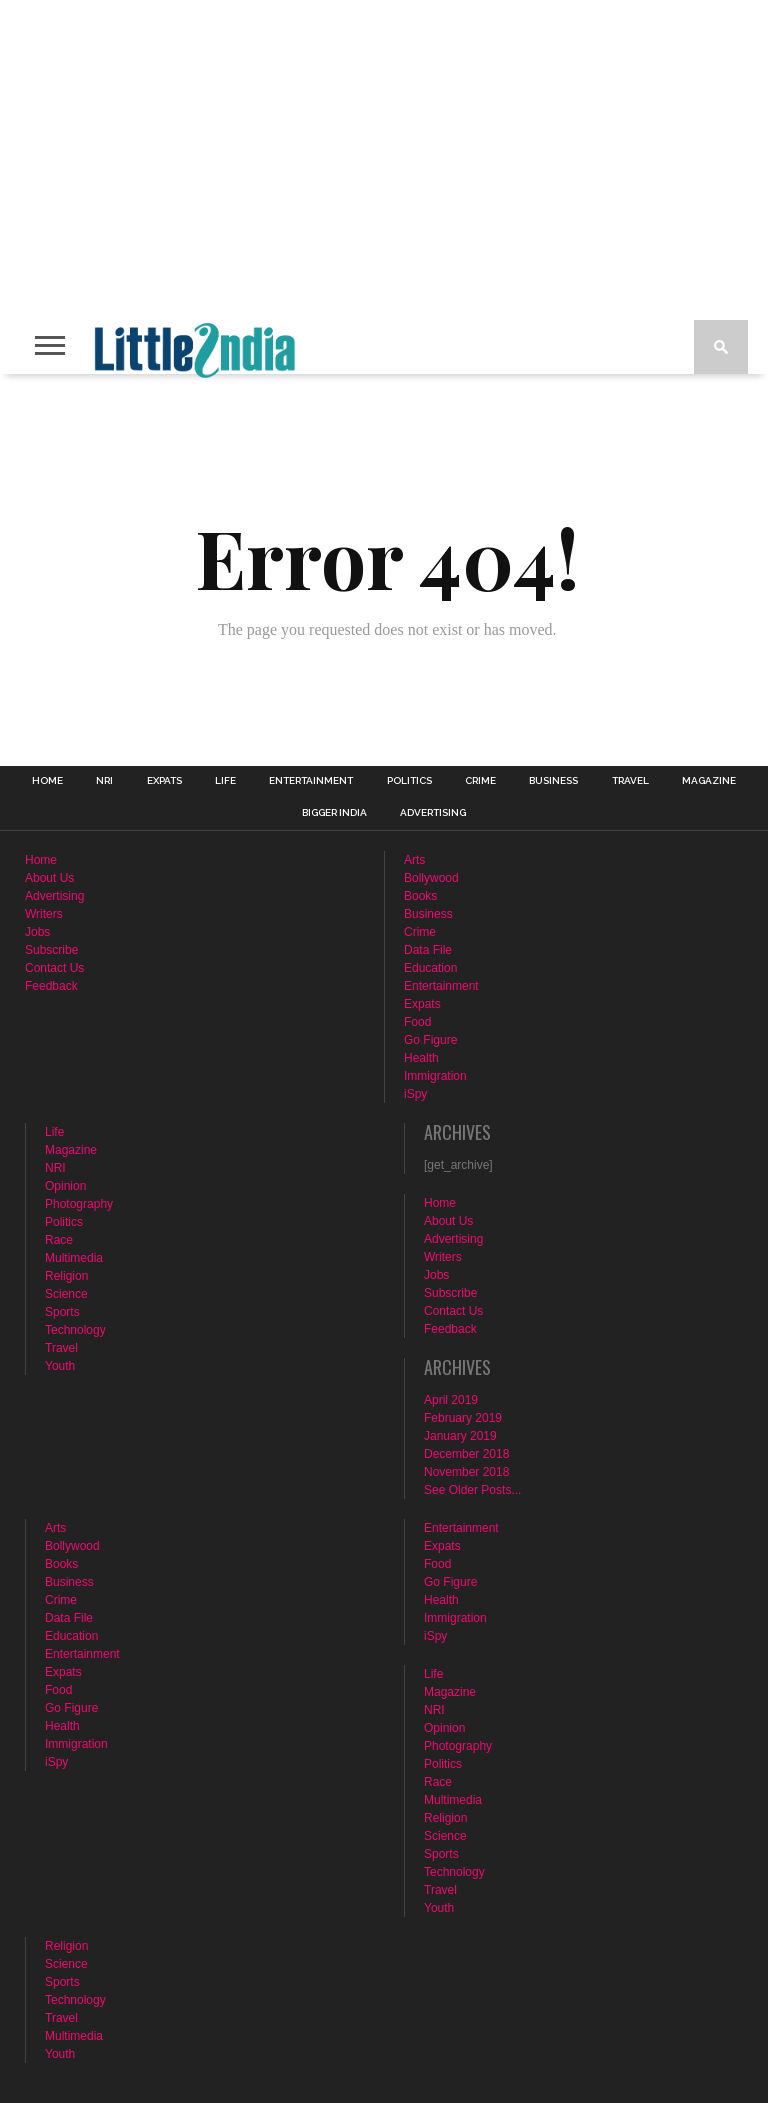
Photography (79, 1204)
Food (417, 1022)
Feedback (51, 986)
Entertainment (311, 781)
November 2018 (466, 1472)
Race (59, 1240)
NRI (104, 781)
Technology (75, 1330)
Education (430, 968)
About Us (49, 878)
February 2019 (463, 1418)
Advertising (433, 813)
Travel (630, 781)
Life (225, 781)
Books (420, 896)
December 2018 (466, 1454)
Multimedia (74, 1258)
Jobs (37, 932)
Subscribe (51, 950)
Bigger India (334, 813)
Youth (60, 1366)
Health (421, 1058)
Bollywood (431, 878)
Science (66, 1294)
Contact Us (54, 968)
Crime (480, 781)
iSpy (415, 1094)
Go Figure (430, 1040)
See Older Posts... (472, 1490)
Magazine (709, 781)
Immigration (435, 1076)
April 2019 (451, 1400)
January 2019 (460, 1436)
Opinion (65, 1186)
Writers (44, 914)
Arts (414, 860)
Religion (66, 1276)
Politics (409, 781)
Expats (164, 781)
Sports (62, 1312)
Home (47, 781)
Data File (428, 950)
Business (553, 781)
